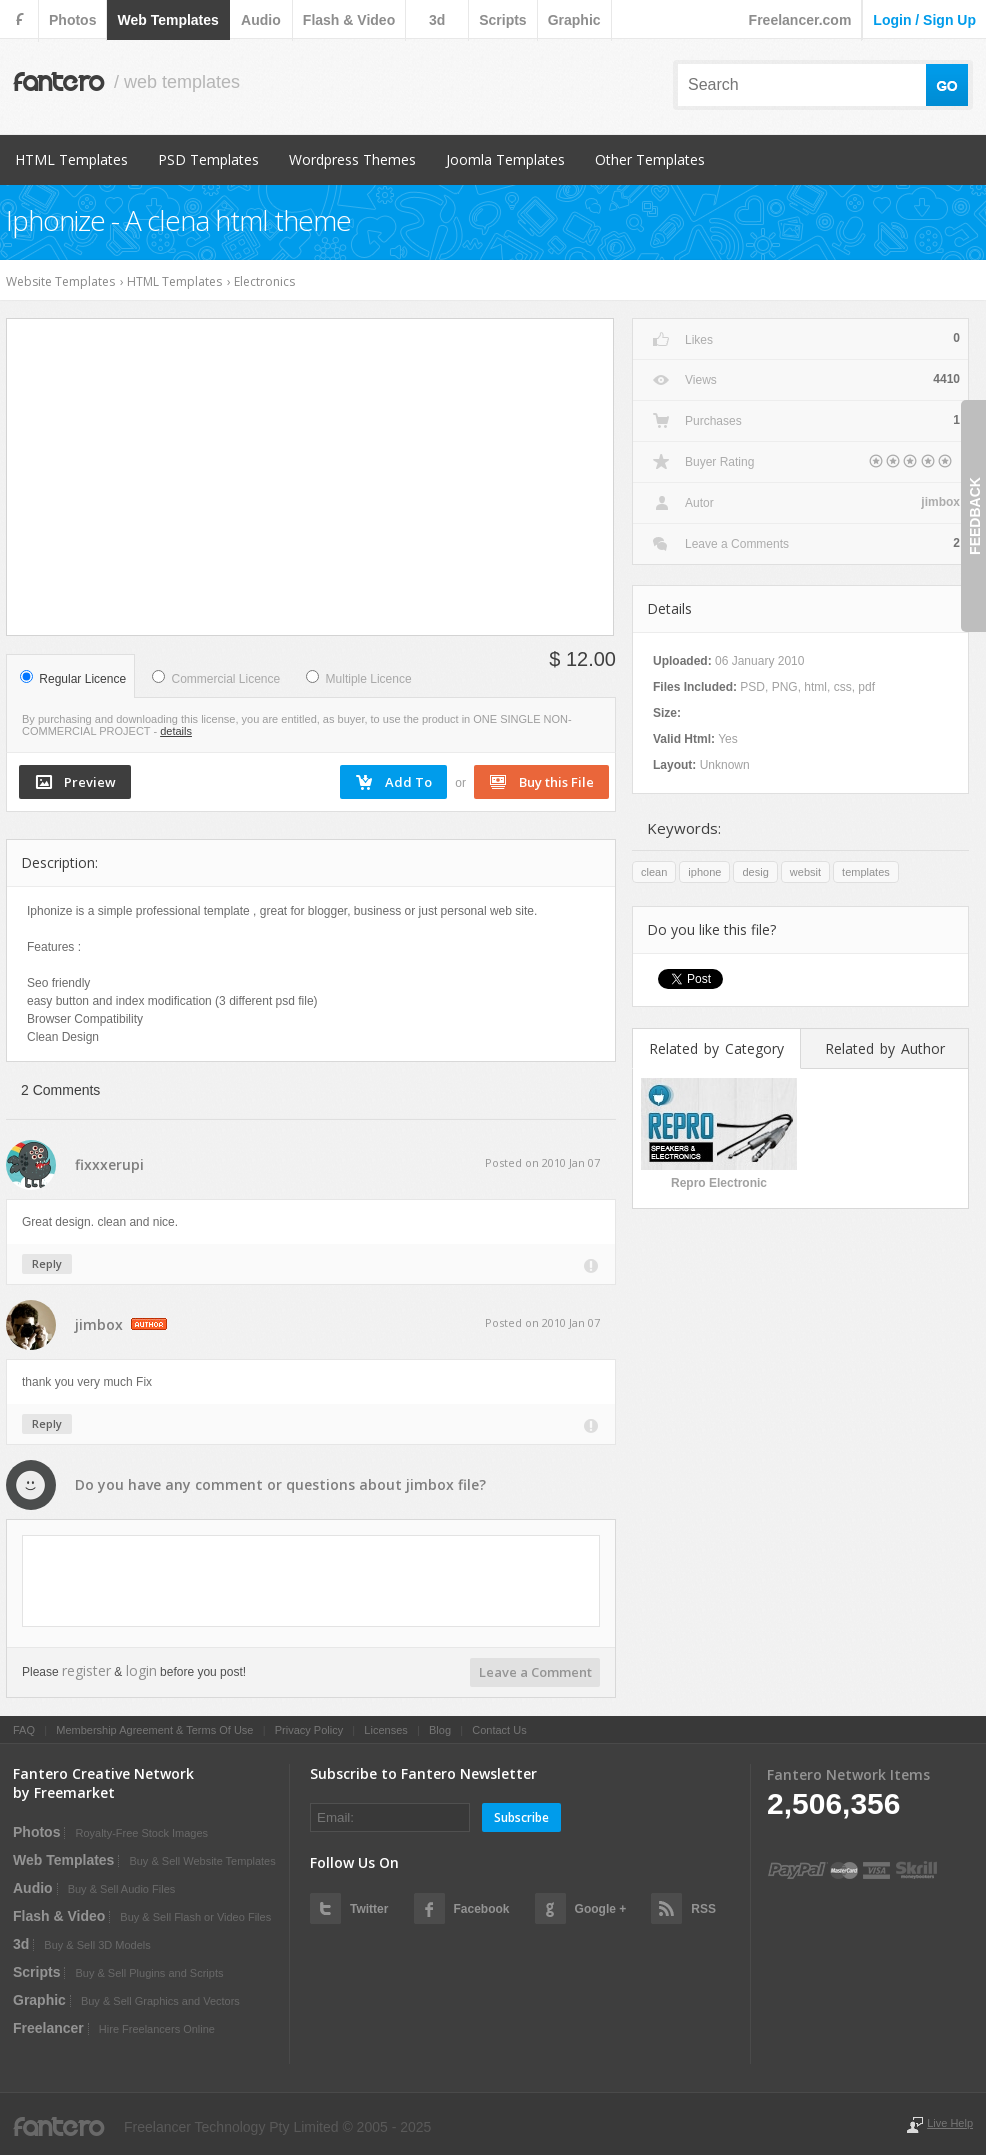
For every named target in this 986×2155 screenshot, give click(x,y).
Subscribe (521, 1817)
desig (755, 872)
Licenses (385, 1730)
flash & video (349, 20)
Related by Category (716, 1048)
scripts (502, 20)
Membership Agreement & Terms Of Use (154, 1730)
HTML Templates (71, 159)
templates (866, 872)
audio (261, 20)
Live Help (950, 2123)
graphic (574, 20)
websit (805, 872)
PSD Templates (208, 159)
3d (437, 20)
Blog (440, 1730)
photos (72, 20)
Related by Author (885, 1048)
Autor (699, 503)
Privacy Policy (309, 1730)
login (141, 1670)
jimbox (99, 1324)
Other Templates (650, 159)
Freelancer (48, 2028)
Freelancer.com (800, 20)
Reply (47, 1263)
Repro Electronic (719, 1183)
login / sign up (924, 20)
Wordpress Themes (352, 159)
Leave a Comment (535, 1672)
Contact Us (499, 1730)
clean (654, 872)
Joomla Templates (505, 159)
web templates (167, 20)
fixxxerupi (109, 1164)
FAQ (24, 1730)
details (176, 731)
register (86, 1670)
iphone (704, 872)
